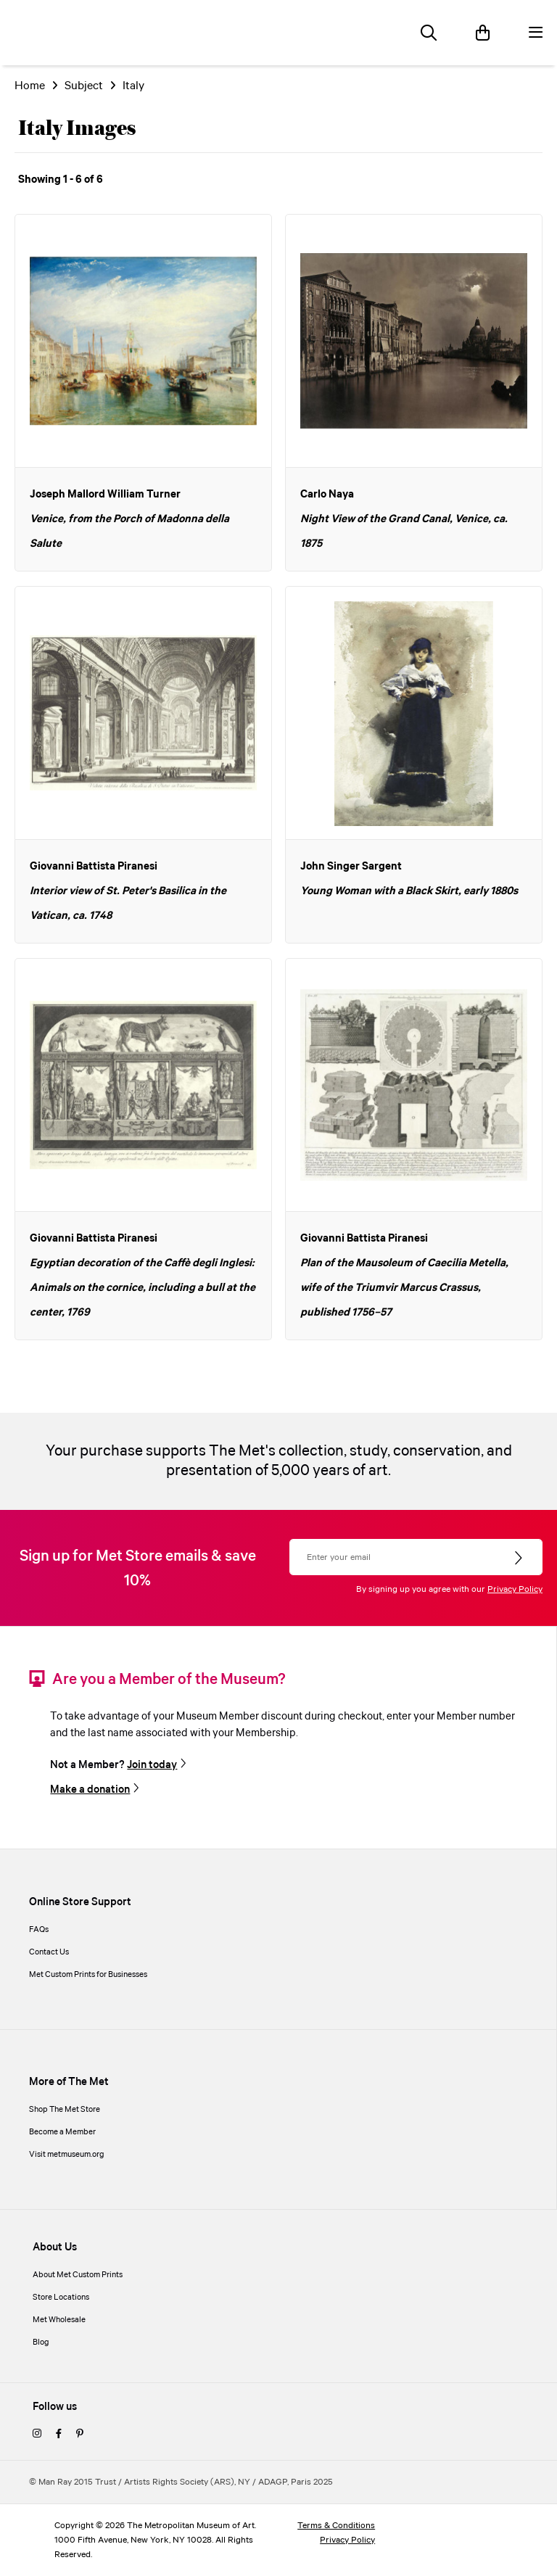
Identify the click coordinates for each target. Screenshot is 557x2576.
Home (30, 86)
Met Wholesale (59, 2320)
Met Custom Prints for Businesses (88, 1975)
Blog (41, 2342)
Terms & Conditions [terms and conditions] (336, 2525)
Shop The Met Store (64, 2109)
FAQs (39, 1930)
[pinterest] (79, 2434)
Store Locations (61, 2297)
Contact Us (49, 1952)
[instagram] (37, 2434)
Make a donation (90, 1790)
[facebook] (59, 2434)
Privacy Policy (514, 1589)
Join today (152, 1765)
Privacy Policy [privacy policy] (347, 2540)
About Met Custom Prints (78, 2275)
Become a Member (62, 2132)
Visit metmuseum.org (66, 2154)
